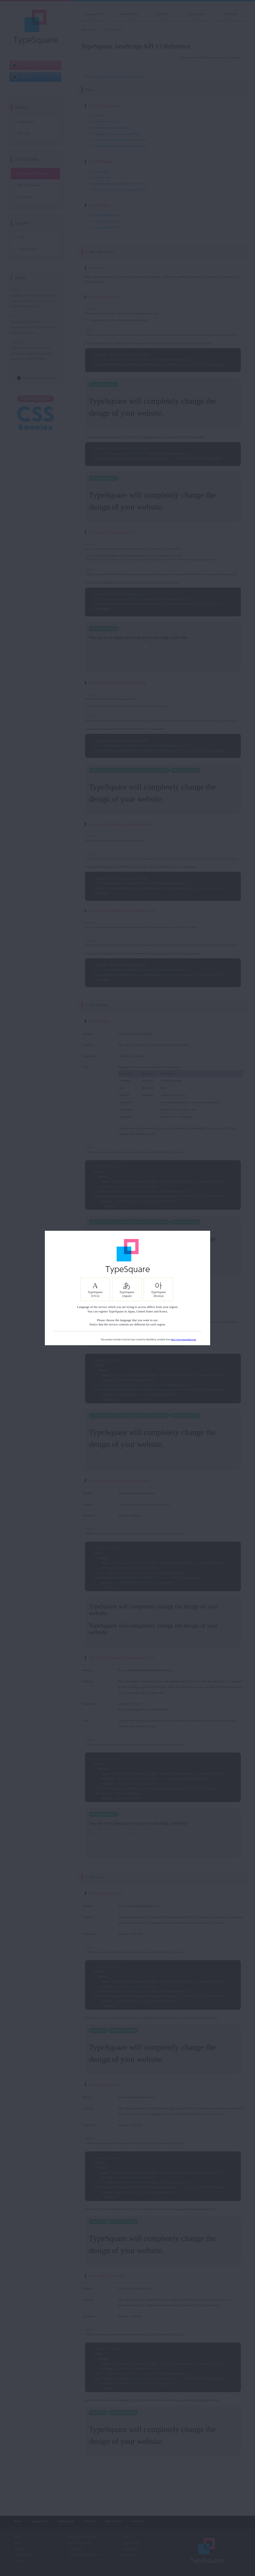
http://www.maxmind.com (183, 1339)
